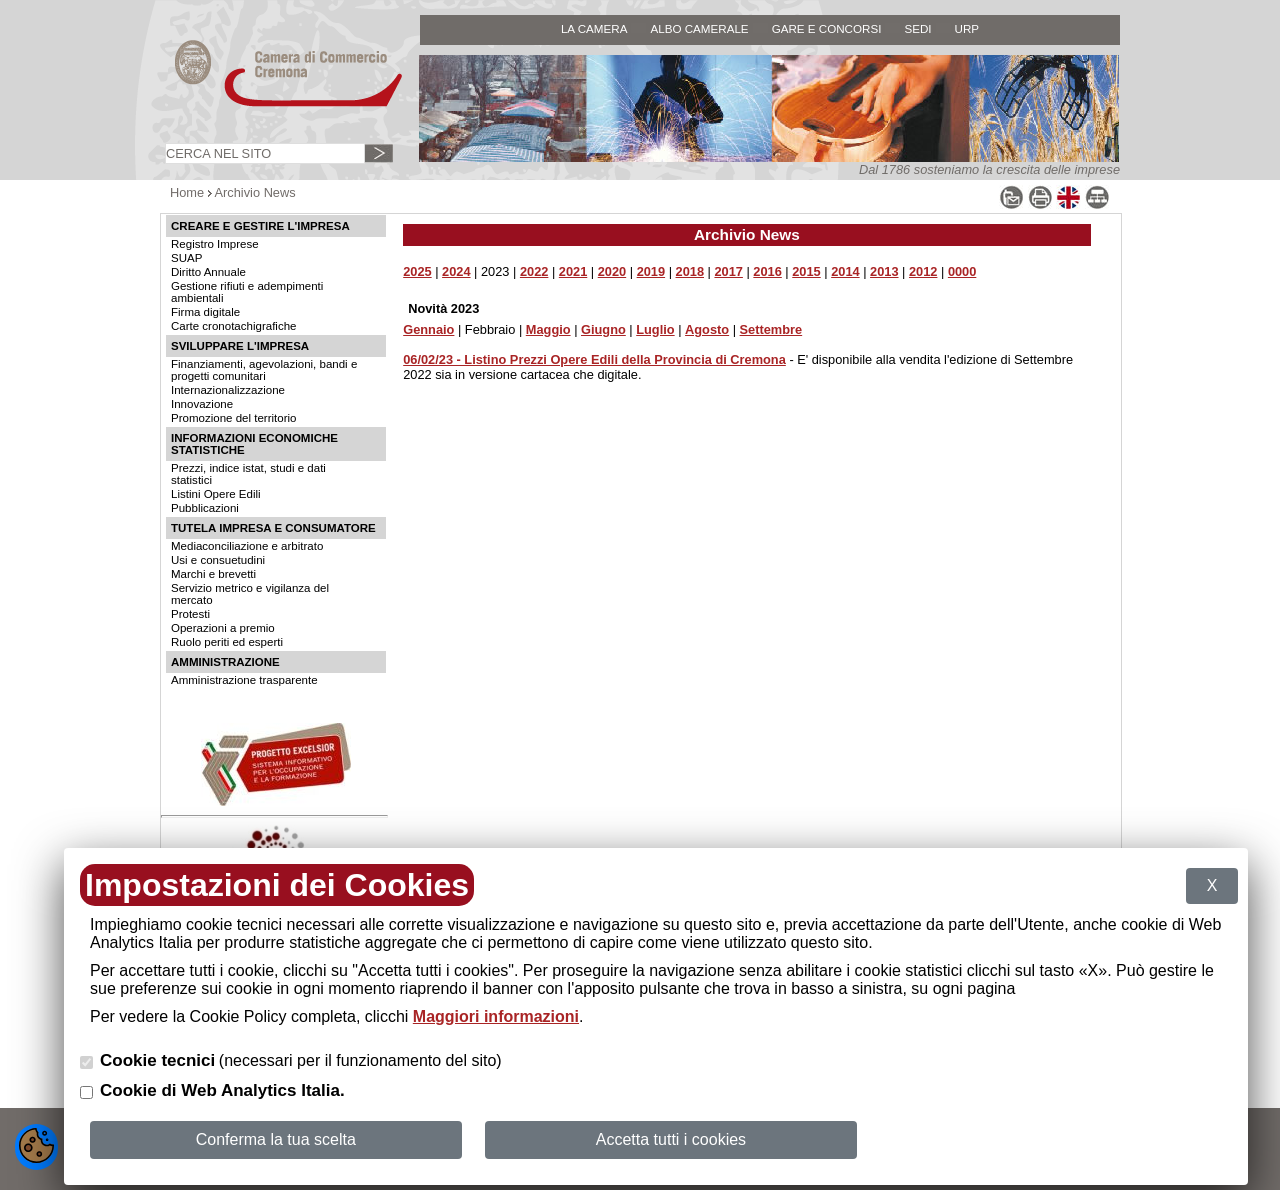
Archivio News (255, 192)
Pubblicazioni (205, 508)
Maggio (548, 329)
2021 (573, 271)
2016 (767, 271)
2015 (806, 271)
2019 (651, 271)
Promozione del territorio (233, 418)
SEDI (917, 28)
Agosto (707, 329)
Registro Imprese (215, 244)
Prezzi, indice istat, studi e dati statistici (248, 474)
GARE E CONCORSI (827, 28)
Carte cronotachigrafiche (233, 326)
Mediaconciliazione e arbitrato (247, 546)
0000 (962, 271)
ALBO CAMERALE (699, 28)
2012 (923, 271)
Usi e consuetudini (218, 560)
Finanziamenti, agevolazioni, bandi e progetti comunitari (264, 370)
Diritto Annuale (208, 272)
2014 (845, 271)
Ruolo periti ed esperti (227, 642)
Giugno (603, 329)
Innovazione (202, 404)
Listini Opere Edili (216, 494)
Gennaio (428, 329)
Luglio (655, 329)
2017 (728, 271)
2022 (534, 271)
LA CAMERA (594, 28)
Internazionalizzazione (228, 390)
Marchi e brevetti (213, 574)
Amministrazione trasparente (244, 680)
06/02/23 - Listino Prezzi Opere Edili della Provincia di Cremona (594, 359)
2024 (456, 271)
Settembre (771, 329)
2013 (884, 271)
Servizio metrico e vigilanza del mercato (250, 594)
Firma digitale (205, 312)
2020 (612, 271)
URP (967, 28)
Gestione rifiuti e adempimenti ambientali (247, 292)
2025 (417, 271)
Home (187, 192)
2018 (690, 271)
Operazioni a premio (223, 628)
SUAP (186, 258)
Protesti (190, 614)
